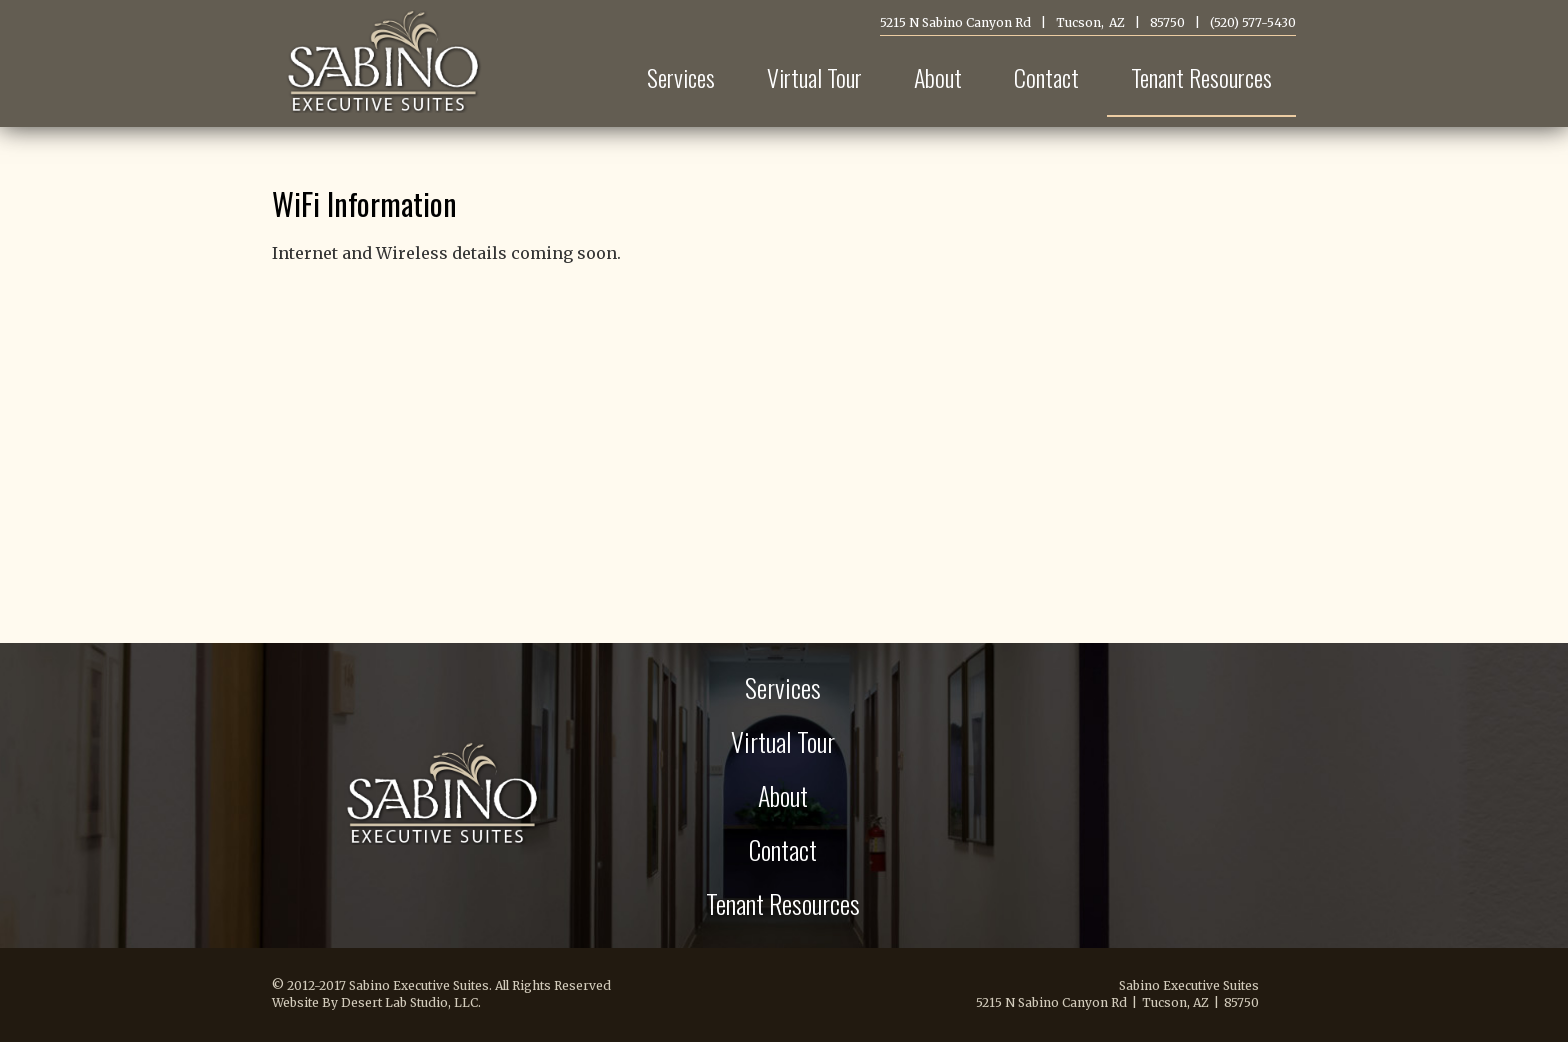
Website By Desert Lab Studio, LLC (375, 1002)
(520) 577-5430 (1253, 22)
